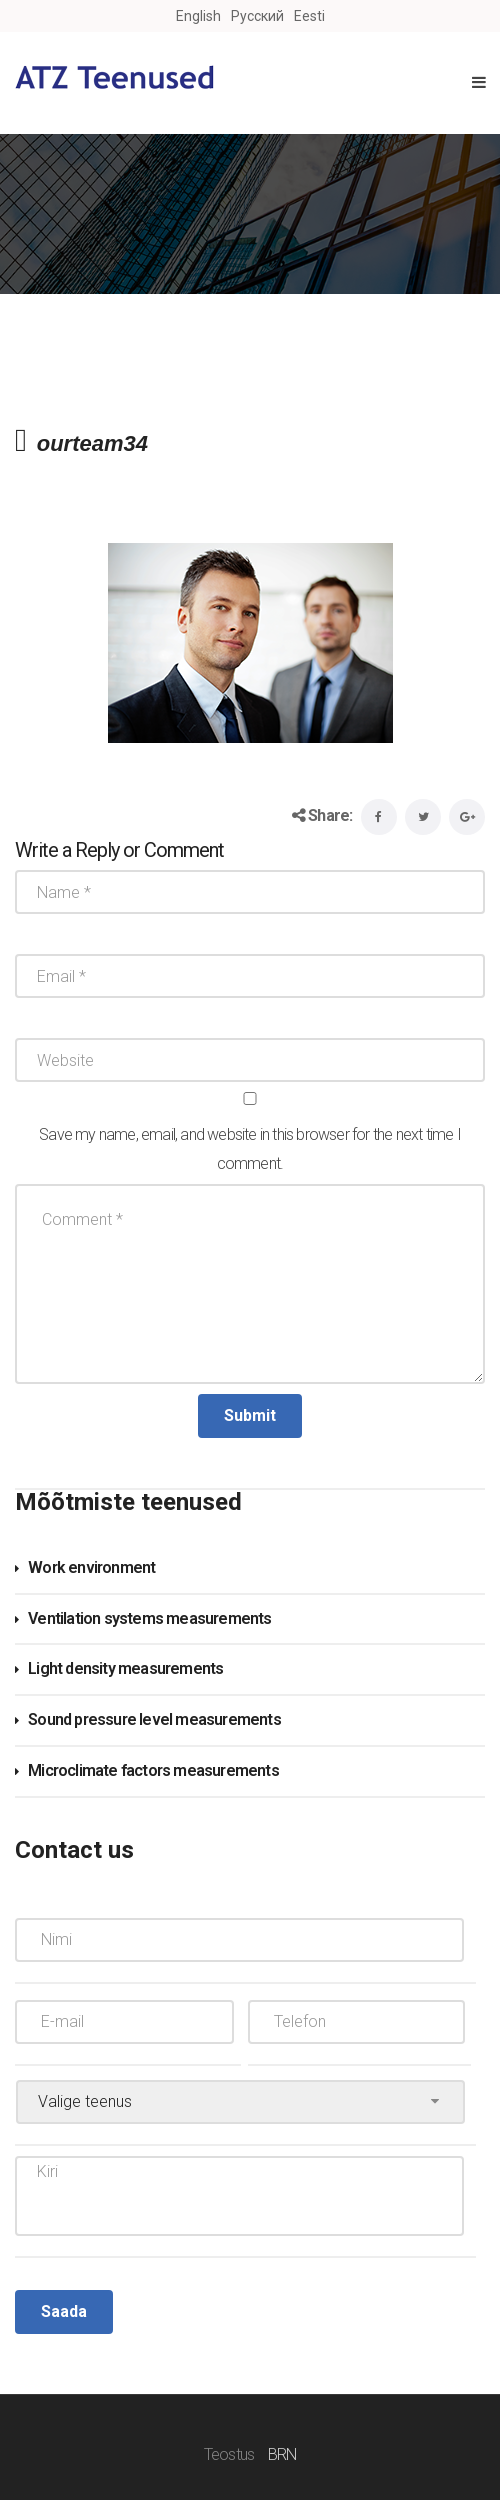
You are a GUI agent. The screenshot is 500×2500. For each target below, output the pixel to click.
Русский (257, 16)
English (198, 16)
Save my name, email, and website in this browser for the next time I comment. (250, 1149)
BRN (282, 2454)
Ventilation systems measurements (149, 1618)
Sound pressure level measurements (154, 1719)
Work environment (91, 1567)
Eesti (309, 16)
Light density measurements (125, 1668)
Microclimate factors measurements (153, 1770)
